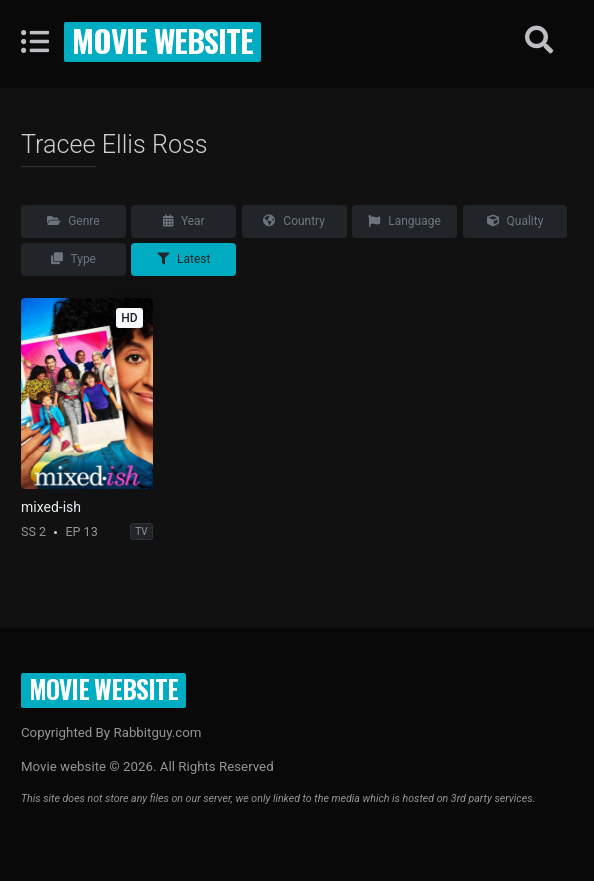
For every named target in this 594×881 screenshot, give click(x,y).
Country (294, 221)
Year (184, 221)
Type (73, 259)
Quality (515, 221)
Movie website (162, 40)
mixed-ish (51, 507)
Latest (183, 259)
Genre (73, 221)
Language (404, 221)
